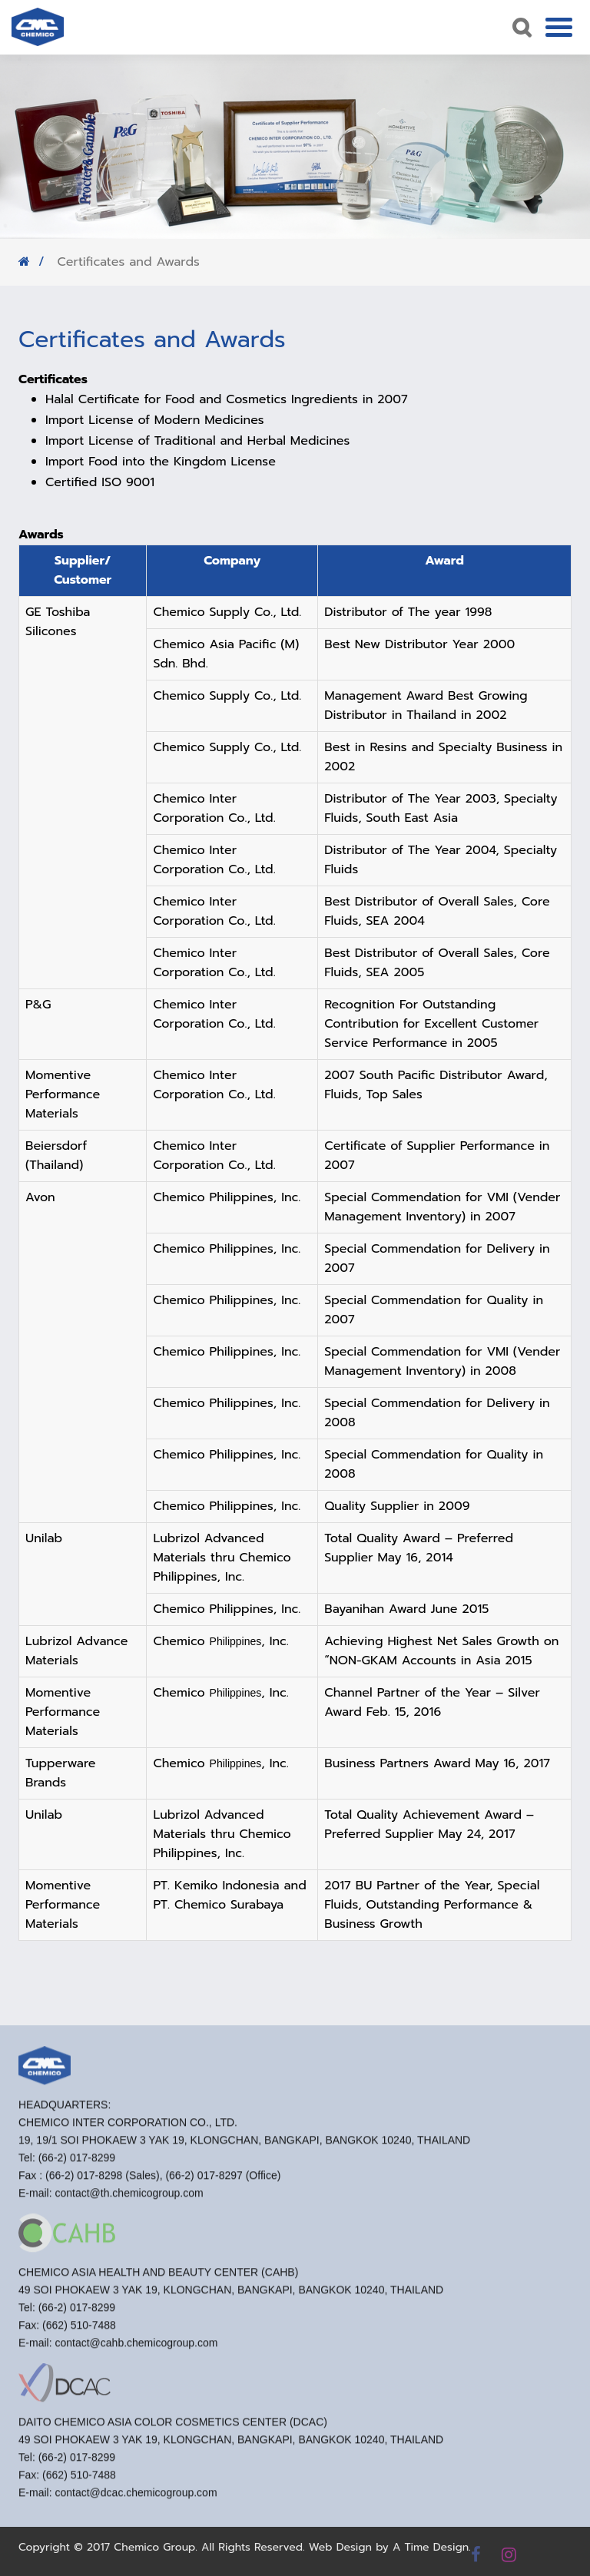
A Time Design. (432, 2547)
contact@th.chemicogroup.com (129, 2198)
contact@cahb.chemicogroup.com (136, 2348)
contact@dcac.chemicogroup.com (136, 2498)
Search (520, 27)
